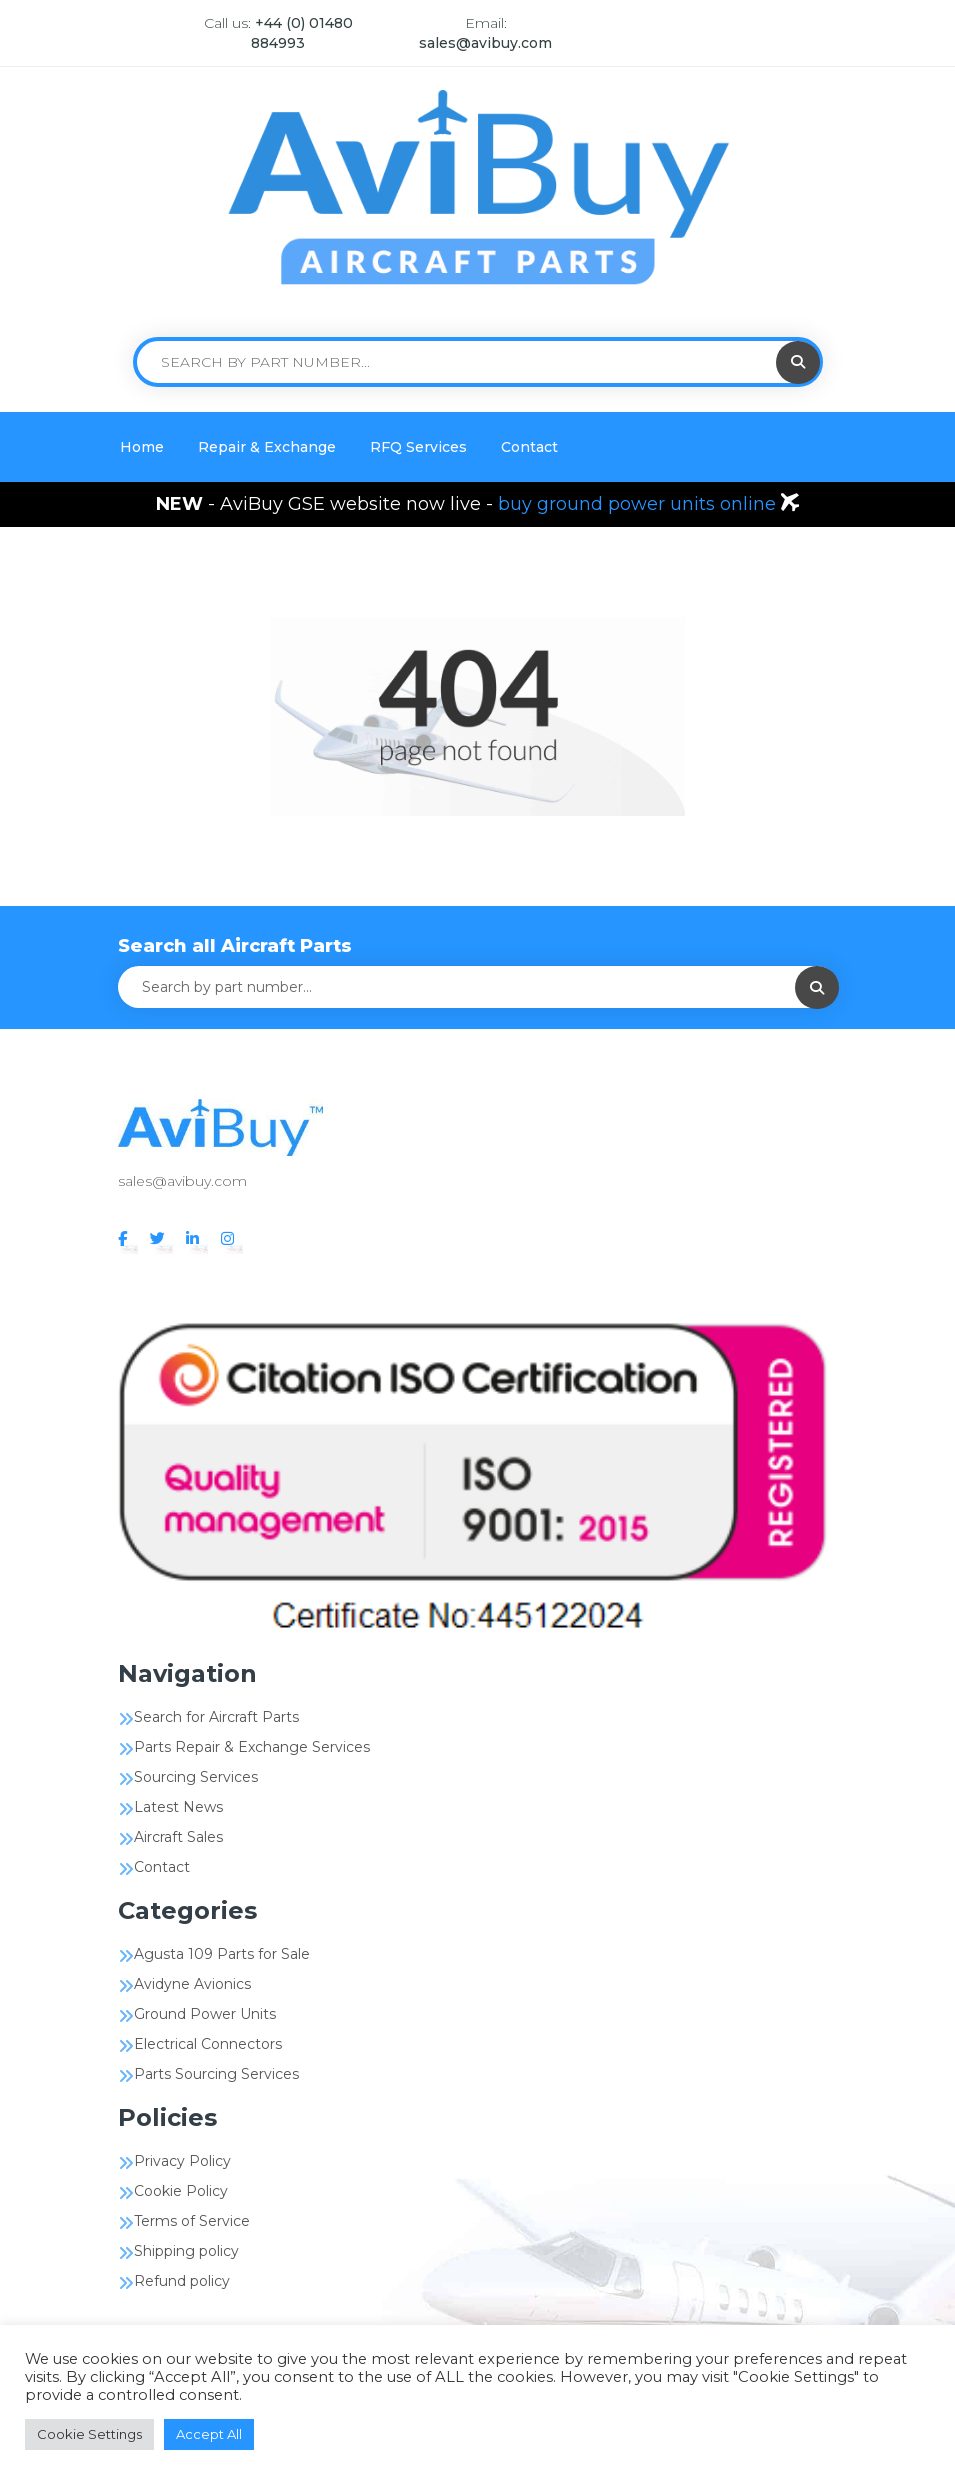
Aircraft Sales (178, 1837)
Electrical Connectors (208, 2044)
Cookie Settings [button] (89, 2434)
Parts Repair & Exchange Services (252, 1747)
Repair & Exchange (267, 447)
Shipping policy (186, 2251)
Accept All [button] (209, 2434)
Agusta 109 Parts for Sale (222, 1954)
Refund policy (182, 2281)
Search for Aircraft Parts (216, 1717)
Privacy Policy (182, 2161)
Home (142, 447)
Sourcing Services (196, 1777)
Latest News (178, 1807)
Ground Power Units (205, 2014)
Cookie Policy (181, 2191)
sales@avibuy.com (485, 43)
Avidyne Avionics (192, 1984)
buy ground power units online (639, 504)
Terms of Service (192, 2221)
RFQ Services (418, 447)
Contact (529, 447)
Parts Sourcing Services (216, 2074)
